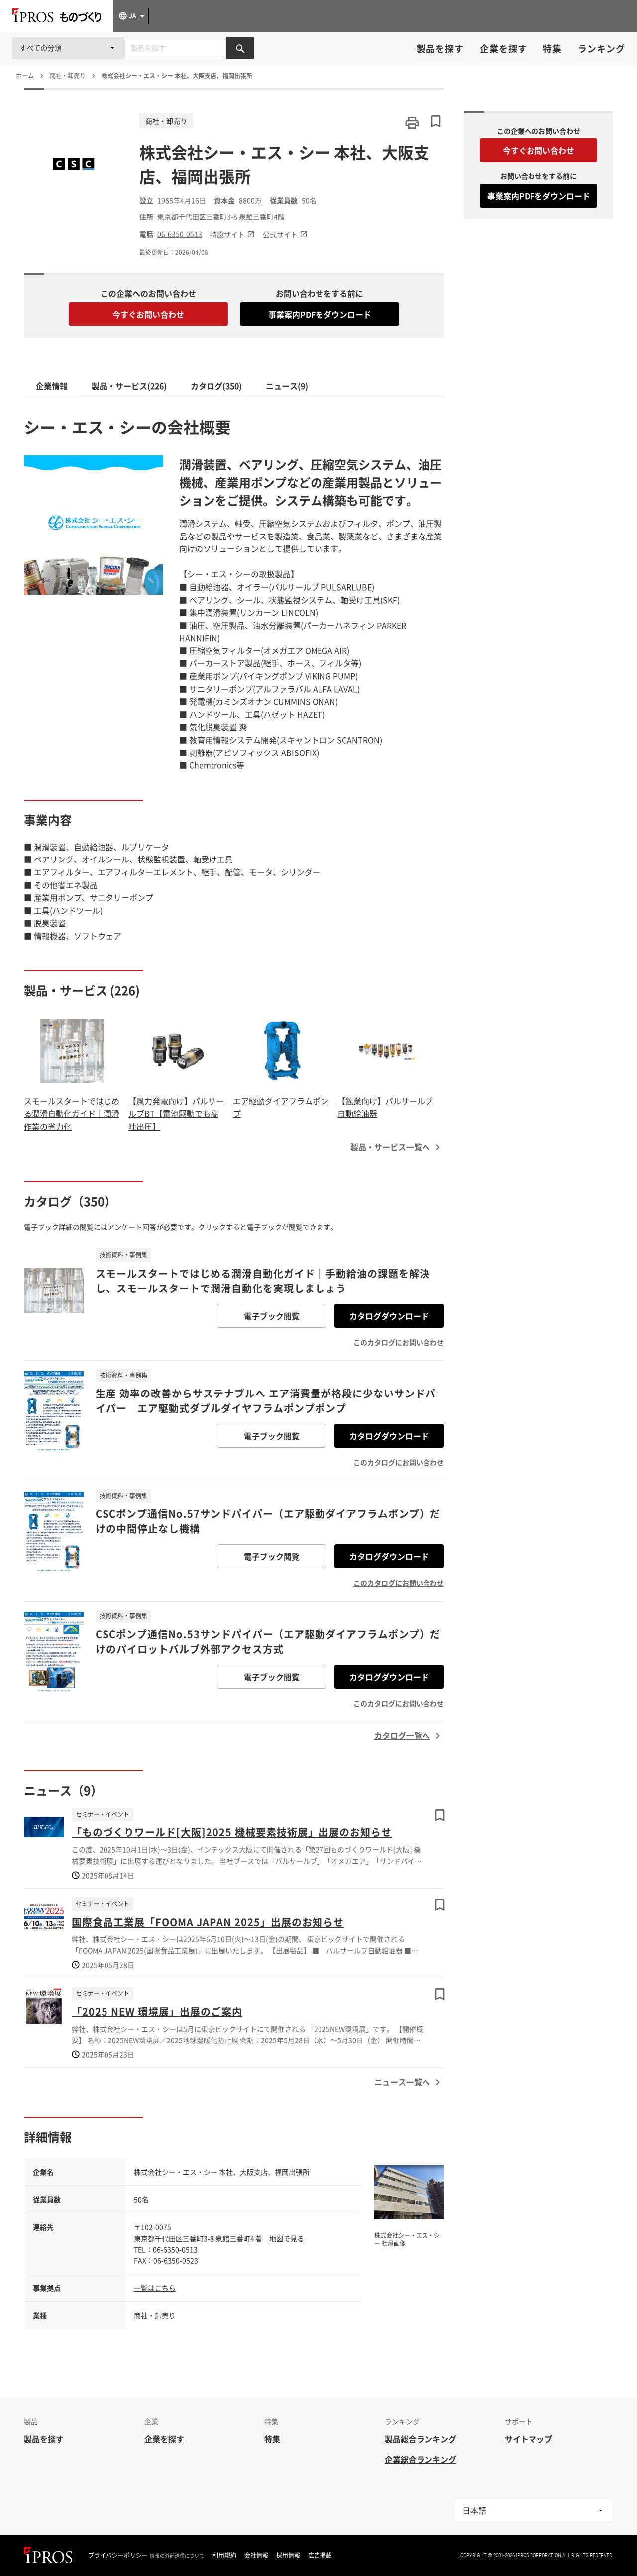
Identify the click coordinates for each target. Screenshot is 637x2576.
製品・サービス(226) (129, 386)
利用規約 (224, 2555)
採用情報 (288, 2555)
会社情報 (256, 2555)
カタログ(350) (216, 386)
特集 (552, 48)
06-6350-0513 (179, 234)
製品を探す (440, 48)
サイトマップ (528, 2439)
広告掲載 (320, 2555)
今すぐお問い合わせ (148, 314)
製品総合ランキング (420, 2439)
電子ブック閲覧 (272, 1316)
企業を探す (503, 48)
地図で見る (286, 2238)
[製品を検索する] (240, 48)
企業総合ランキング (420, 2459)
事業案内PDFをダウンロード (319, 314)
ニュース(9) (287, 386)
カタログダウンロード (389, 1316)
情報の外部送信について (177, 2556)
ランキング (601, 48)
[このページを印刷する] (412, 123)
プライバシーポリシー (118, 2555)
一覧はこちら (155, 2288)
